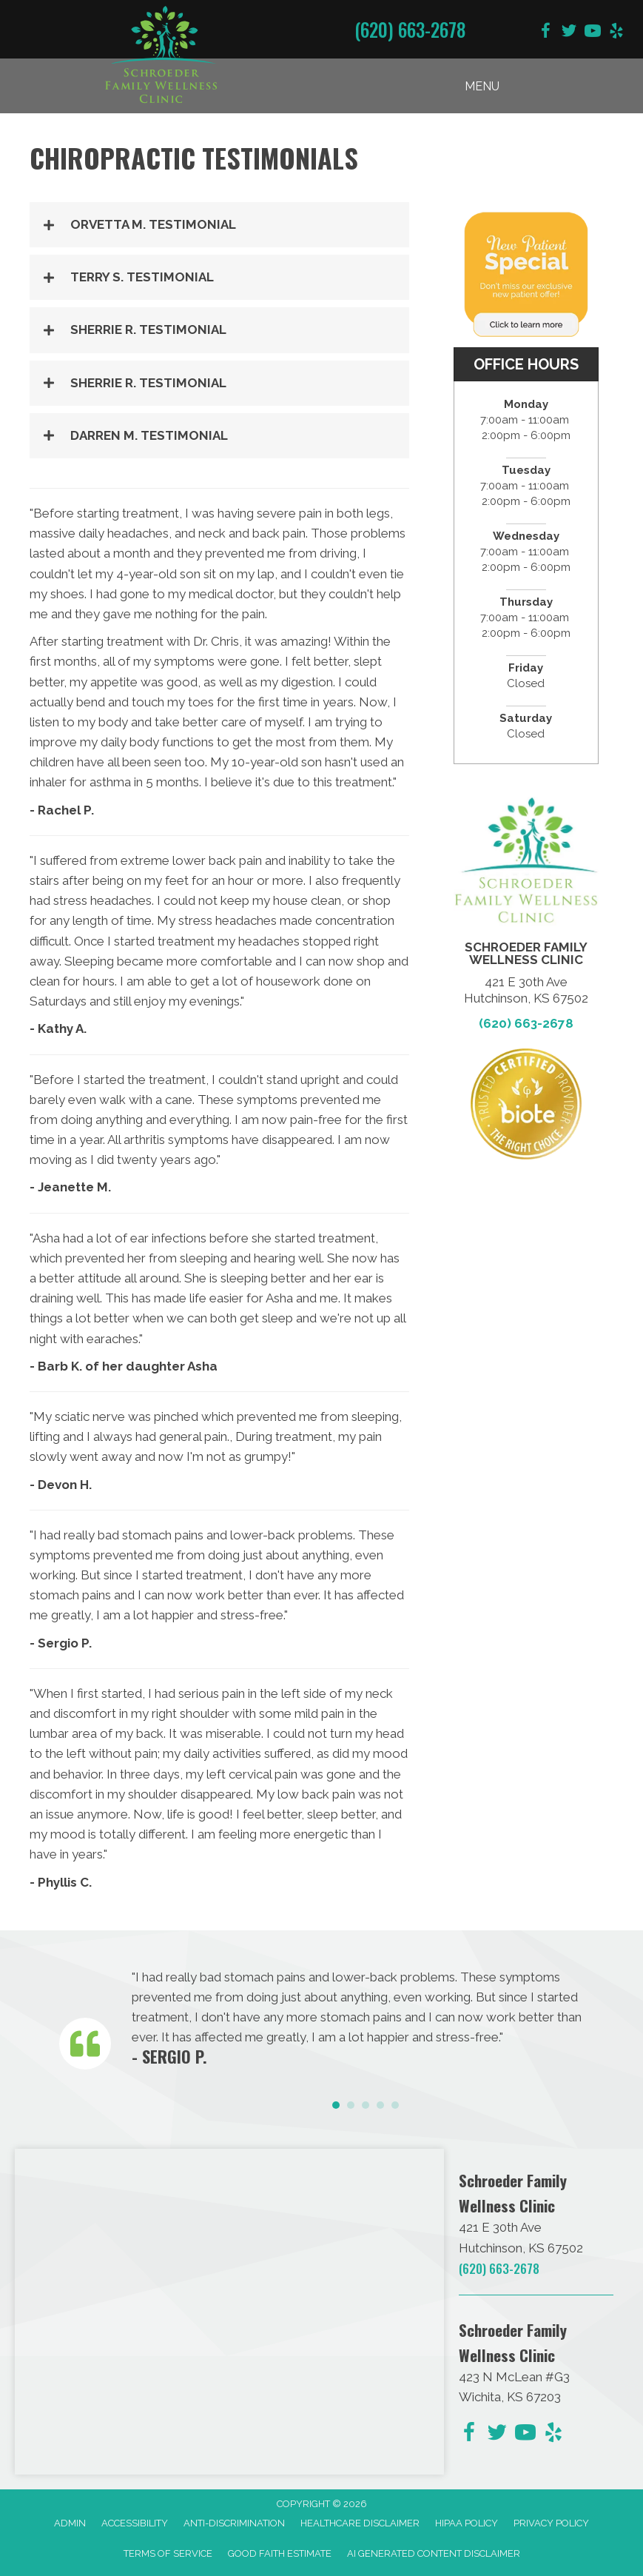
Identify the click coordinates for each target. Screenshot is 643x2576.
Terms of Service (168, 2553)
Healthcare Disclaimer (360, 2523)
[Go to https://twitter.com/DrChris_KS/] (569, 33)
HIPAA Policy (466, 2523)
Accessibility (134, 2523)
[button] (219, 224)
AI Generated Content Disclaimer (433, 2553)
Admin (70, 2523)
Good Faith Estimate (279, 2553)
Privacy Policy (551, 2523)
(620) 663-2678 (409, 29)
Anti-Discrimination (234, 2523)
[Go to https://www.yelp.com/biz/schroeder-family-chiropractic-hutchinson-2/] (616, 33)
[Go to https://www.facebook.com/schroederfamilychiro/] (545, 33)
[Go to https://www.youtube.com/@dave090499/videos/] (593, 33)
